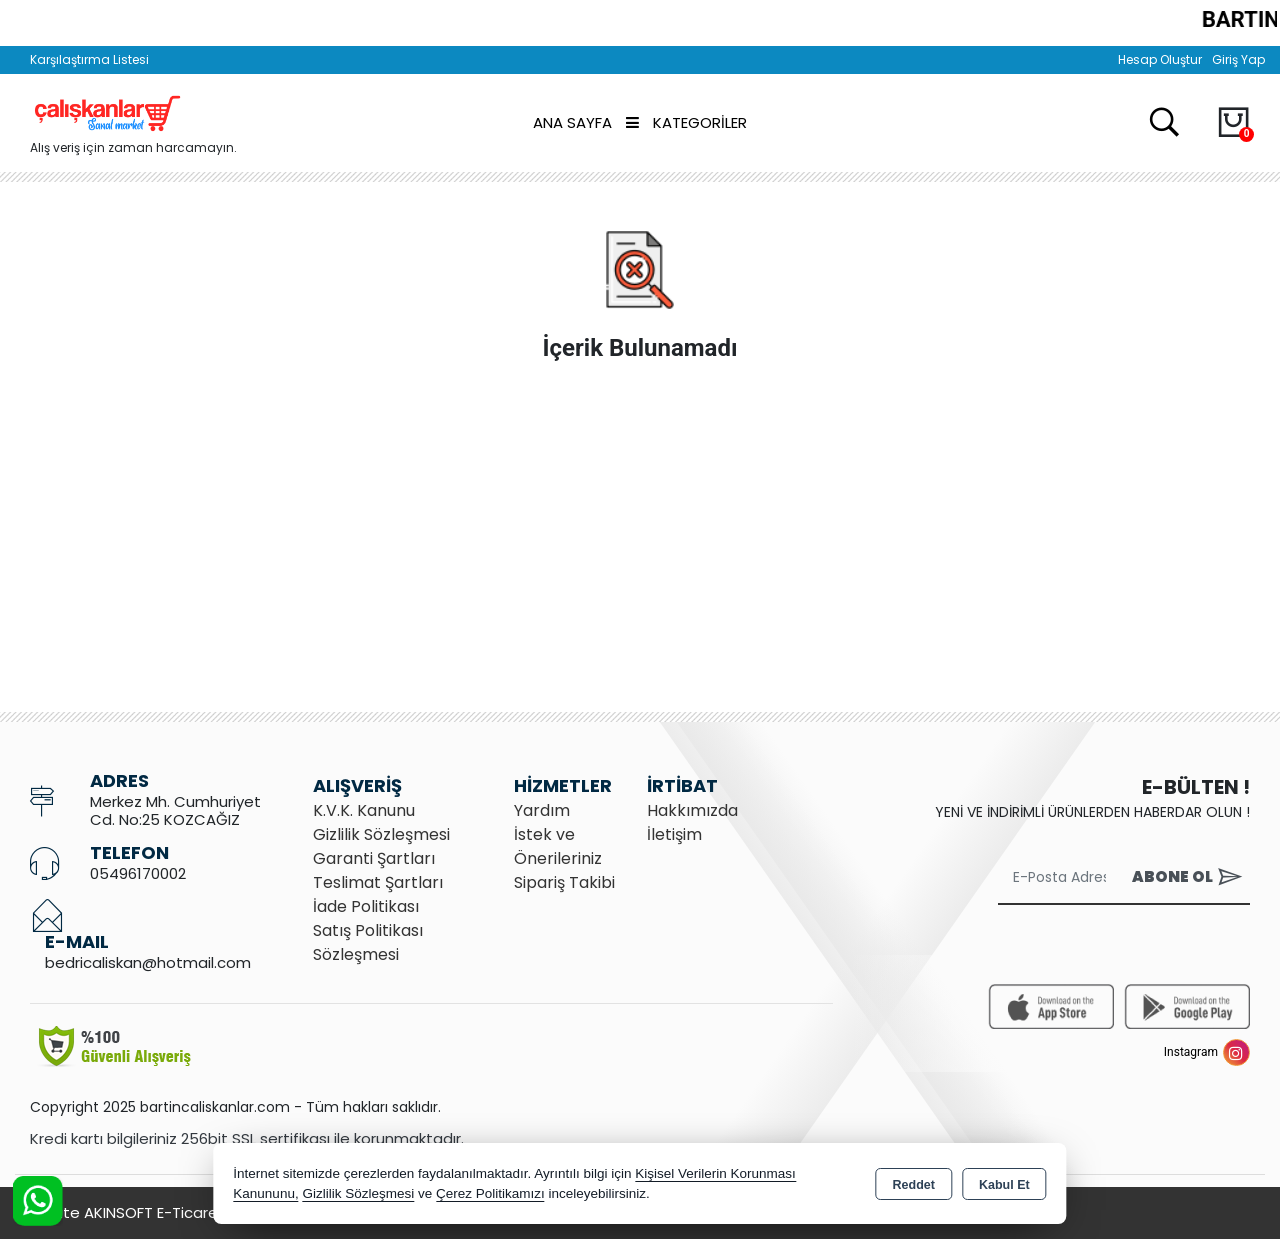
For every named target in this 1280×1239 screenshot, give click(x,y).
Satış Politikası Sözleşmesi (368, 942)
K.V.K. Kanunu (364, 810)
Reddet (914, 1185)
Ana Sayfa (572, 122)
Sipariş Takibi (564, 882)
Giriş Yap (1238, 59)
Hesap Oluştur (1160, 59)
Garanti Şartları (374, 858)
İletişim (674, 834)
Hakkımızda (692, 810)
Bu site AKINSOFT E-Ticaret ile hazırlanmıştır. (190, 1212)
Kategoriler (686, 122)
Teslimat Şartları (378, 882)
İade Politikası (366, 906)
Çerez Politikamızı (490, 1193)
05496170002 (138, 873)
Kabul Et (1004, 1185)
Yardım (542, 810)
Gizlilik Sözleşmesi (381, 834)
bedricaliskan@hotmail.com (148, 962)
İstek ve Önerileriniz (558, 846)
